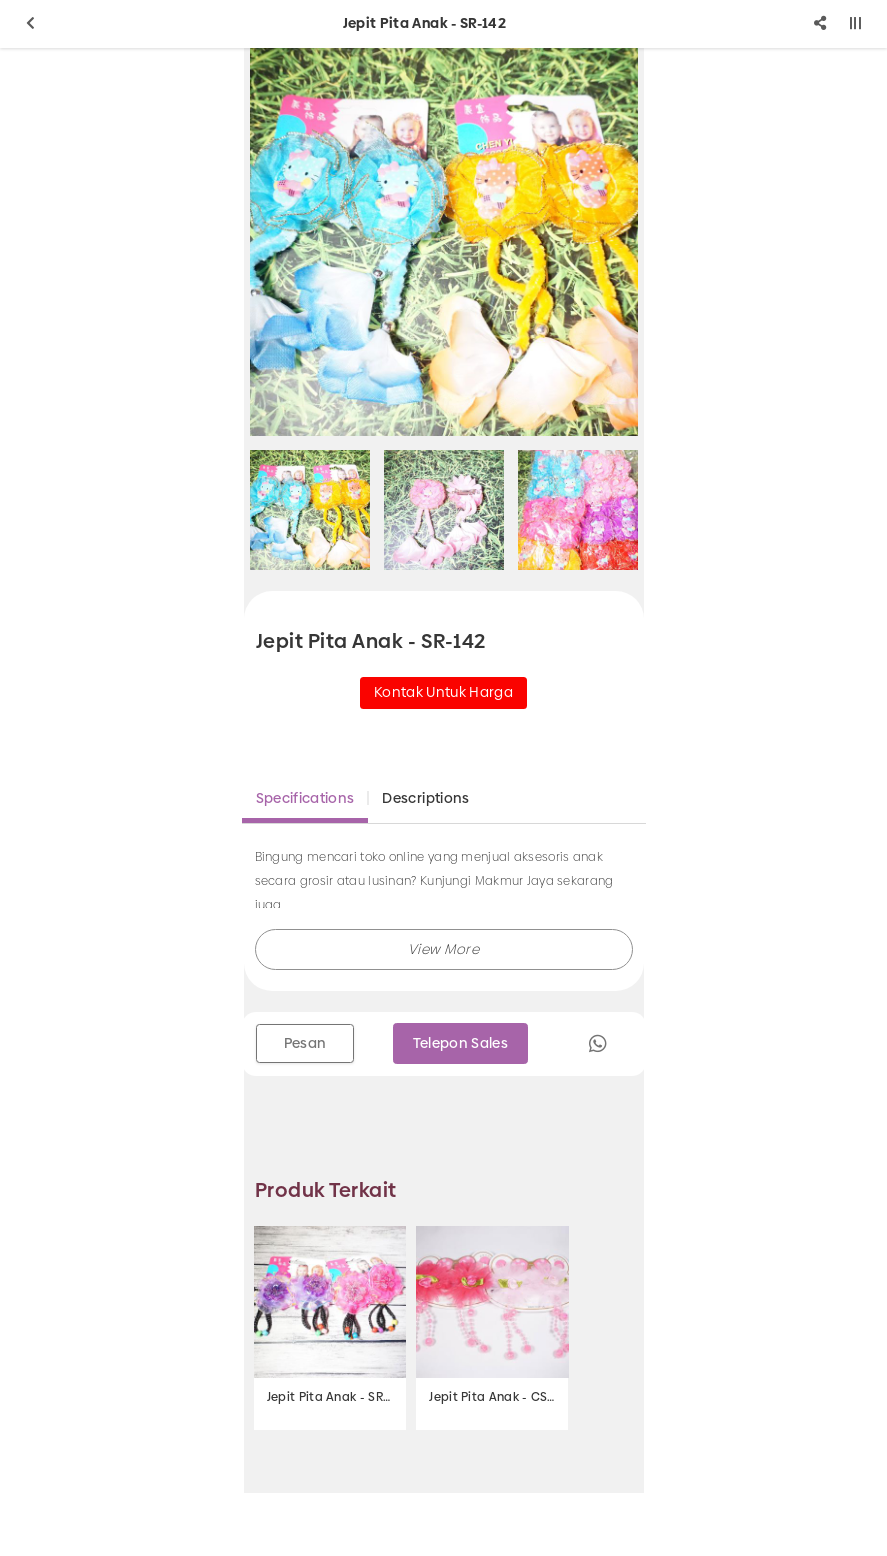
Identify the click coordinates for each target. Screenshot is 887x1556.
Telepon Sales (461, 1043)
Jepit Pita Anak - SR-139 (330, 1397)
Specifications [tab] (305, 798)
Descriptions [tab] (425, 798)
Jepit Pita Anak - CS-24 (492, 1397)
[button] (444, 949)
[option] (444, 242)
